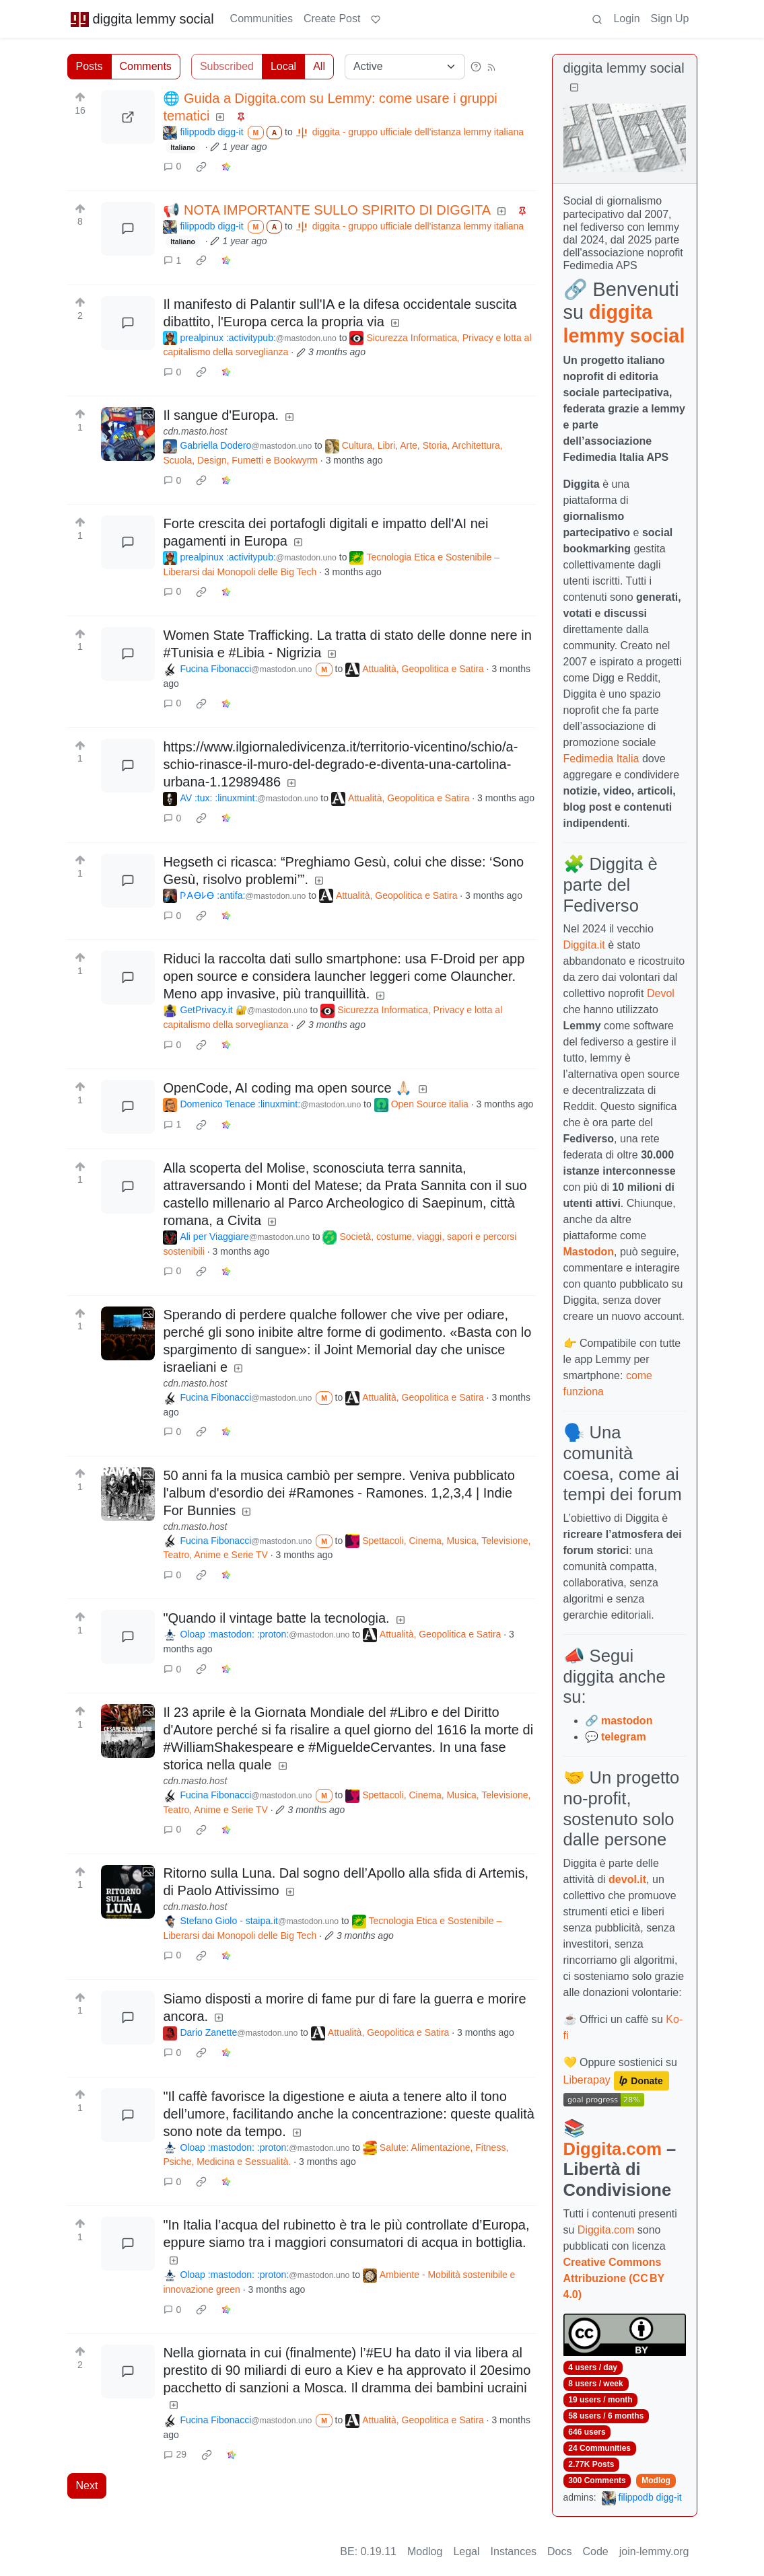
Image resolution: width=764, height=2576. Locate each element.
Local (283, 66)
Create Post (332, 18)
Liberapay (587, 2080)
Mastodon (589, 1251)
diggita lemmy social (142, 19)
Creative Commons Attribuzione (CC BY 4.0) (613, 2278)
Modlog (655, 2480)
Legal (466, 2551)
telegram (623, 1736)
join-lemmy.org (654, 2551)
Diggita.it (584, 945)
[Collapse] (574, 87)
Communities (261, 18)
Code (596, 2551)
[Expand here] (128, 434)
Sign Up (670, 18)
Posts (89, 66)
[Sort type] (405, 66)
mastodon (626, 1720)
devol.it (627, 1879)
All (319, 66)
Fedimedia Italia (601, 758)
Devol (660, 993)
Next (87, 2485)
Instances (513, 2551)
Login (626, 18)
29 (175, 2454)
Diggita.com (612, 2148)
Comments (146, 66)
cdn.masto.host (195, 431)
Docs (559, 2551)
